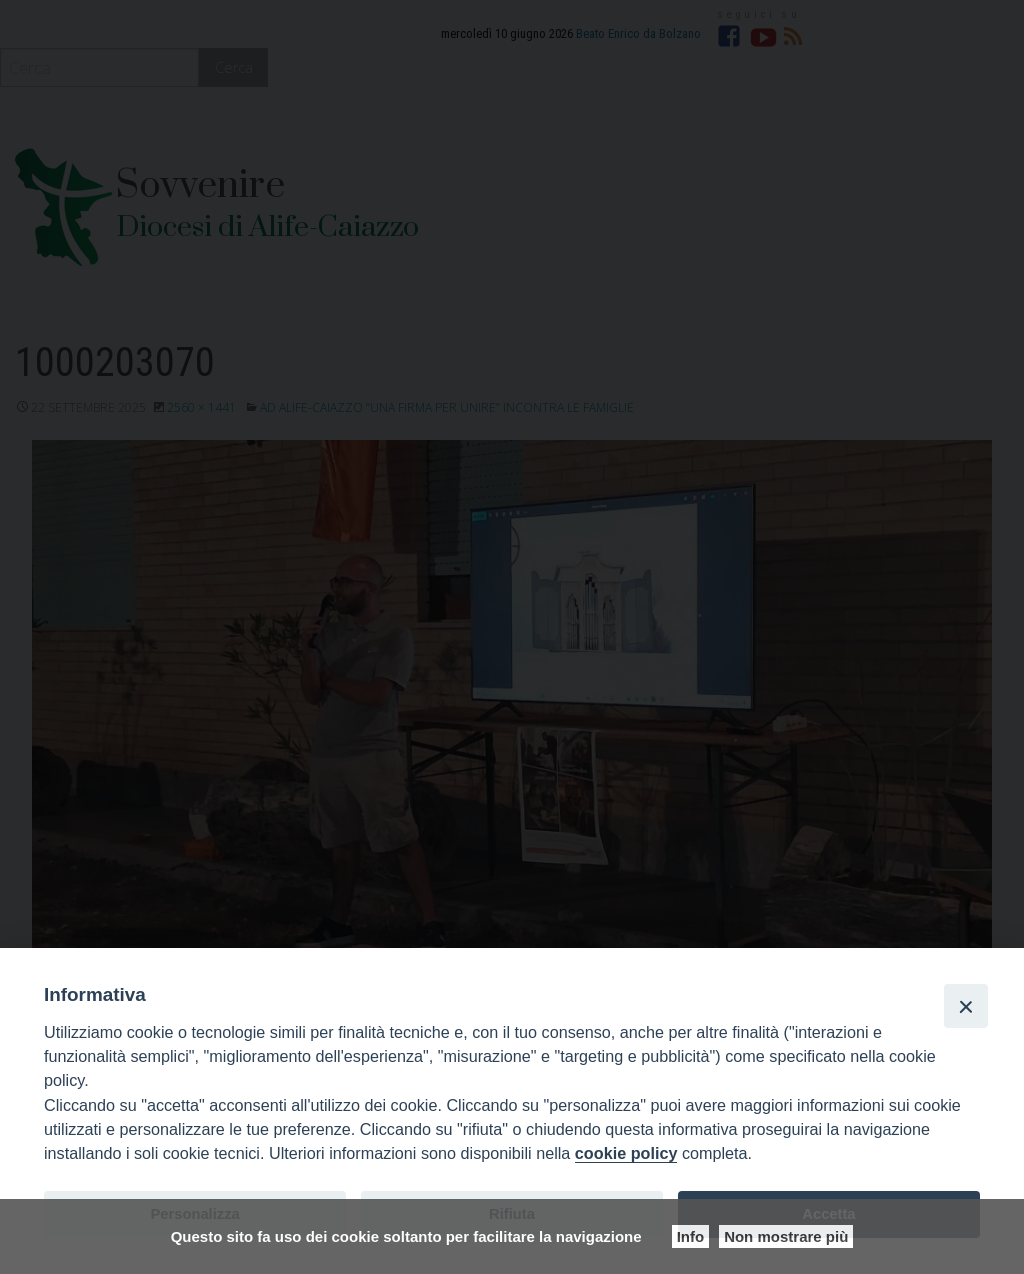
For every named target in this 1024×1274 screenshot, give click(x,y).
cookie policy (626, 1153)
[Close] (966, 1006)
